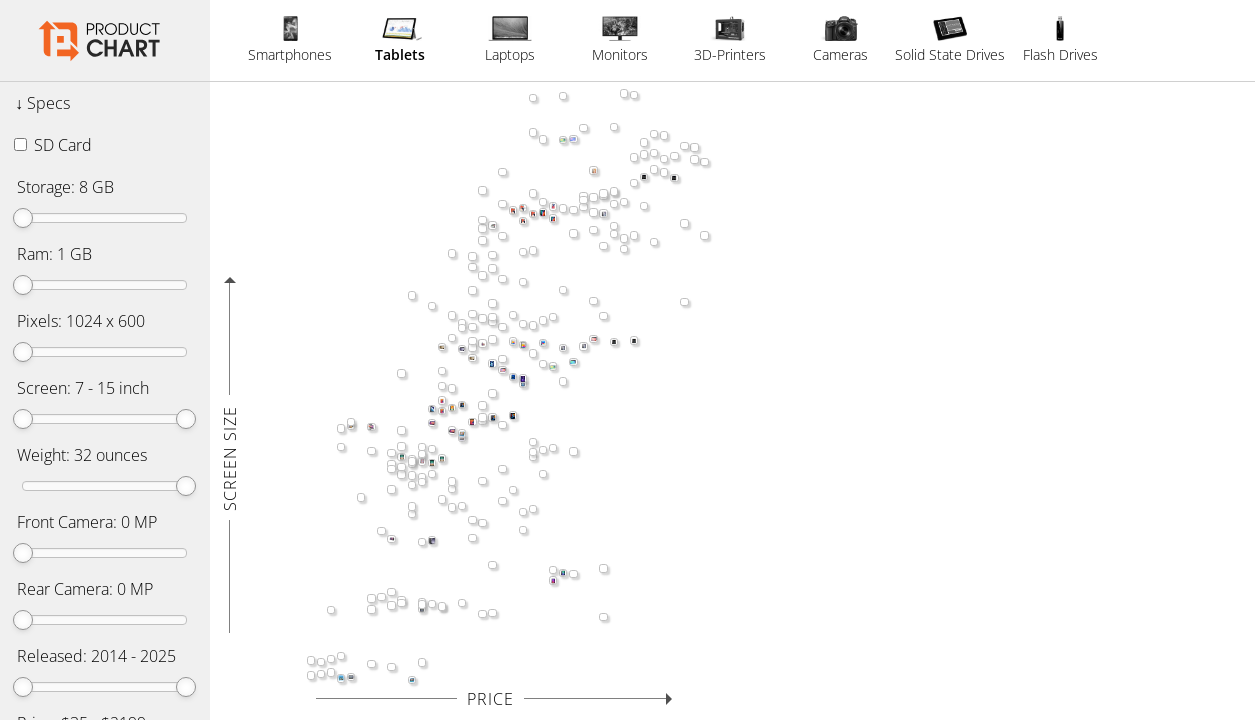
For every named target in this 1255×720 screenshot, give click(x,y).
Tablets (400, 40)
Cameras (840, 40)
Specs (48, 103)
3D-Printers (730, 40)
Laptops (510, 40)
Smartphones (290, 40)
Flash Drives (1060, 40)
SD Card (53, 145)
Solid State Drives (950, 40)
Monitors (620, 40)
